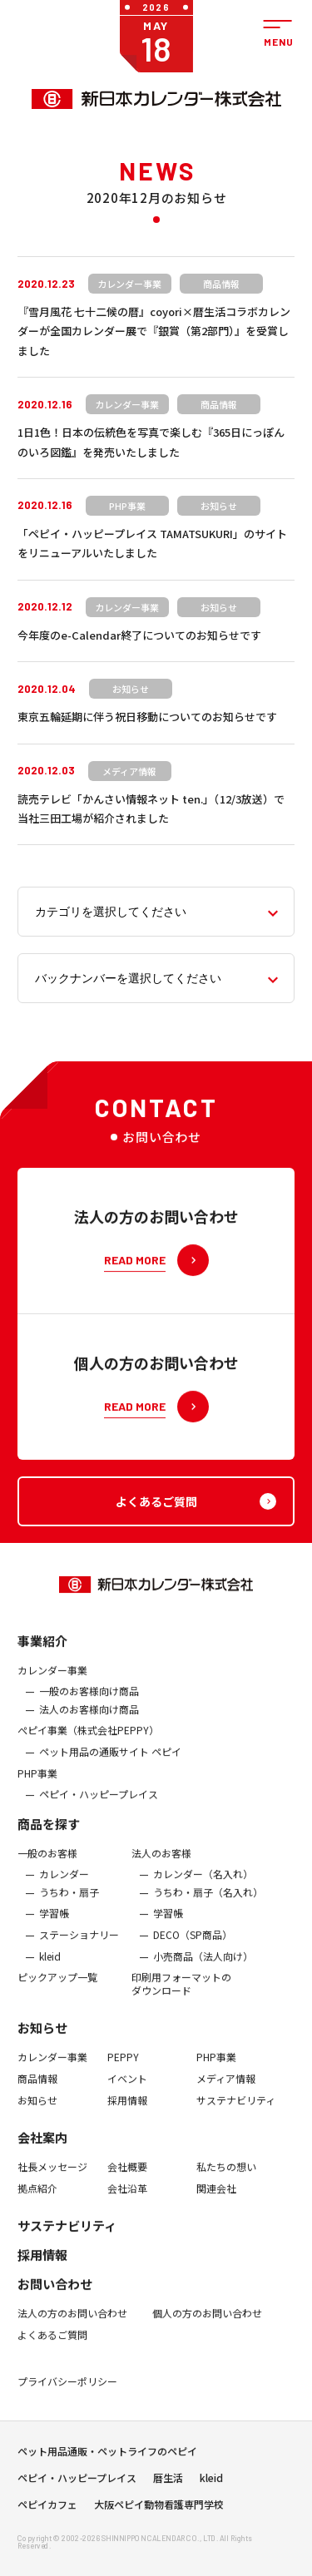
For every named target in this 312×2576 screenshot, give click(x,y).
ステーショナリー (79, 1945)
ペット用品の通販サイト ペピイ (110, 1762)
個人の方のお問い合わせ (207, 2324)
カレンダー (64, 1884)
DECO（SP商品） (192, 1945)
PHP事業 (37, 1783)
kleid (50, 1967)
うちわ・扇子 (69, 1903)
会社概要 (127, 2177)
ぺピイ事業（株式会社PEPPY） (88, 1741)
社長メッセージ (52, 2177)
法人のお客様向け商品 (89, 1720)
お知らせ (42, 2038)
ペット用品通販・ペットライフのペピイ (107, 2457)
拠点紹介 (37, 2199)
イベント (127, 2089)
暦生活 (168, 2484)
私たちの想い (226, 2177)
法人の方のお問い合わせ (72, 2324)
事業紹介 (42, 1650)
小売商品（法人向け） (203, 1967)
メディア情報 (225, 2089)
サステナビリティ (235, 2110)
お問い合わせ (54, 2294)
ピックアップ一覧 (57, 1988)
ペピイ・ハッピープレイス (98, 1805)
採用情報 (127, 2110)
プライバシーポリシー (67, 2391)
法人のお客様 (161, 1864)
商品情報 (37, 2089)
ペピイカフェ (47, 2510)
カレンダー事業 (52, 1680)
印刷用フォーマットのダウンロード (181, 1994)
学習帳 (54, 1924)
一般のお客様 (47, 1864)
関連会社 (216, 2199)
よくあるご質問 (52, 2345)
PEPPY (123, 2067)
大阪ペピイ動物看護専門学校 (159, 2510)
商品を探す (48, 1834)
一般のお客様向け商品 (89, 1701)
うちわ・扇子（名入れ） (208, 1903)
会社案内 (42, 2148)
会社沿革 (127, 2199)
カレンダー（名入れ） (203, 1884)
